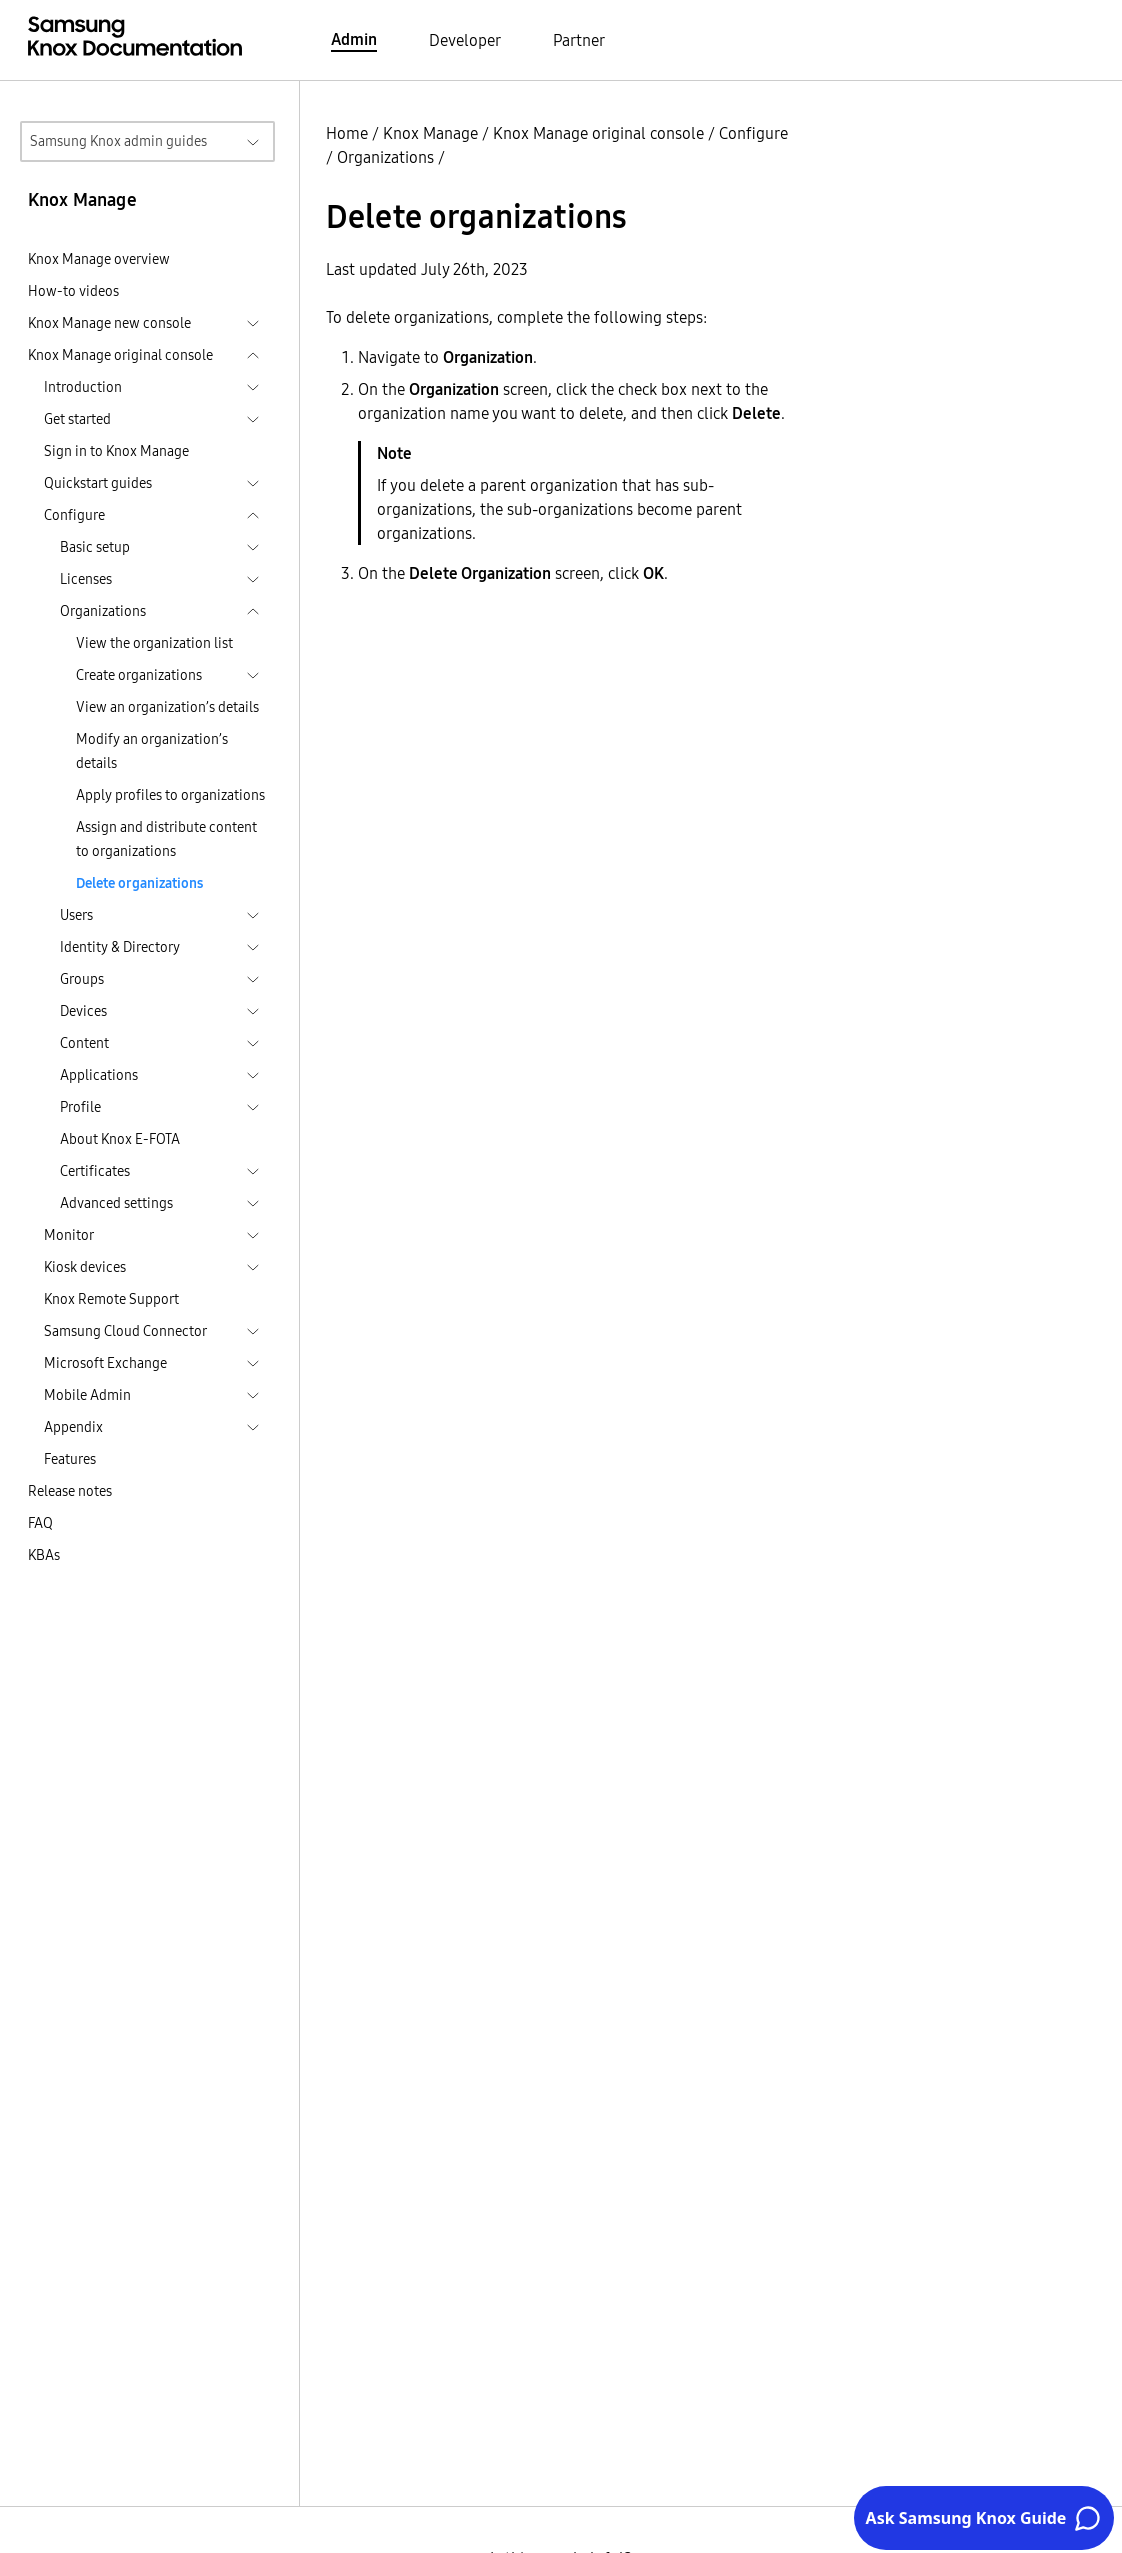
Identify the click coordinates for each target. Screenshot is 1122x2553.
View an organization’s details (167, 707)
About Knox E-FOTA (120, 1139)
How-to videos (73, 291)
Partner (579, 40)
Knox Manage (430, 133)
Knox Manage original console (598, 133)
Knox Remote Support (111, 1299)
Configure (753, 133)
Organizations (385, 157)
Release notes (70, 1491)
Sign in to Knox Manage (116, 451)
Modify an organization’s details (152, 751)
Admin (354, 39)
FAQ (40, 1523)
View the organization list (154, 643)
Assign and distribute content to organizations (166, 839)
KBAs (44, 1555)
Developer (465, 40)
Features (70, 1459)
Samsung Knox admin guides (118, 141)
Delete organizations (139, 883)
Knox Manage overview (99, 259)
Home (347, 133)
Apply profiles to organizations (170, 795)
